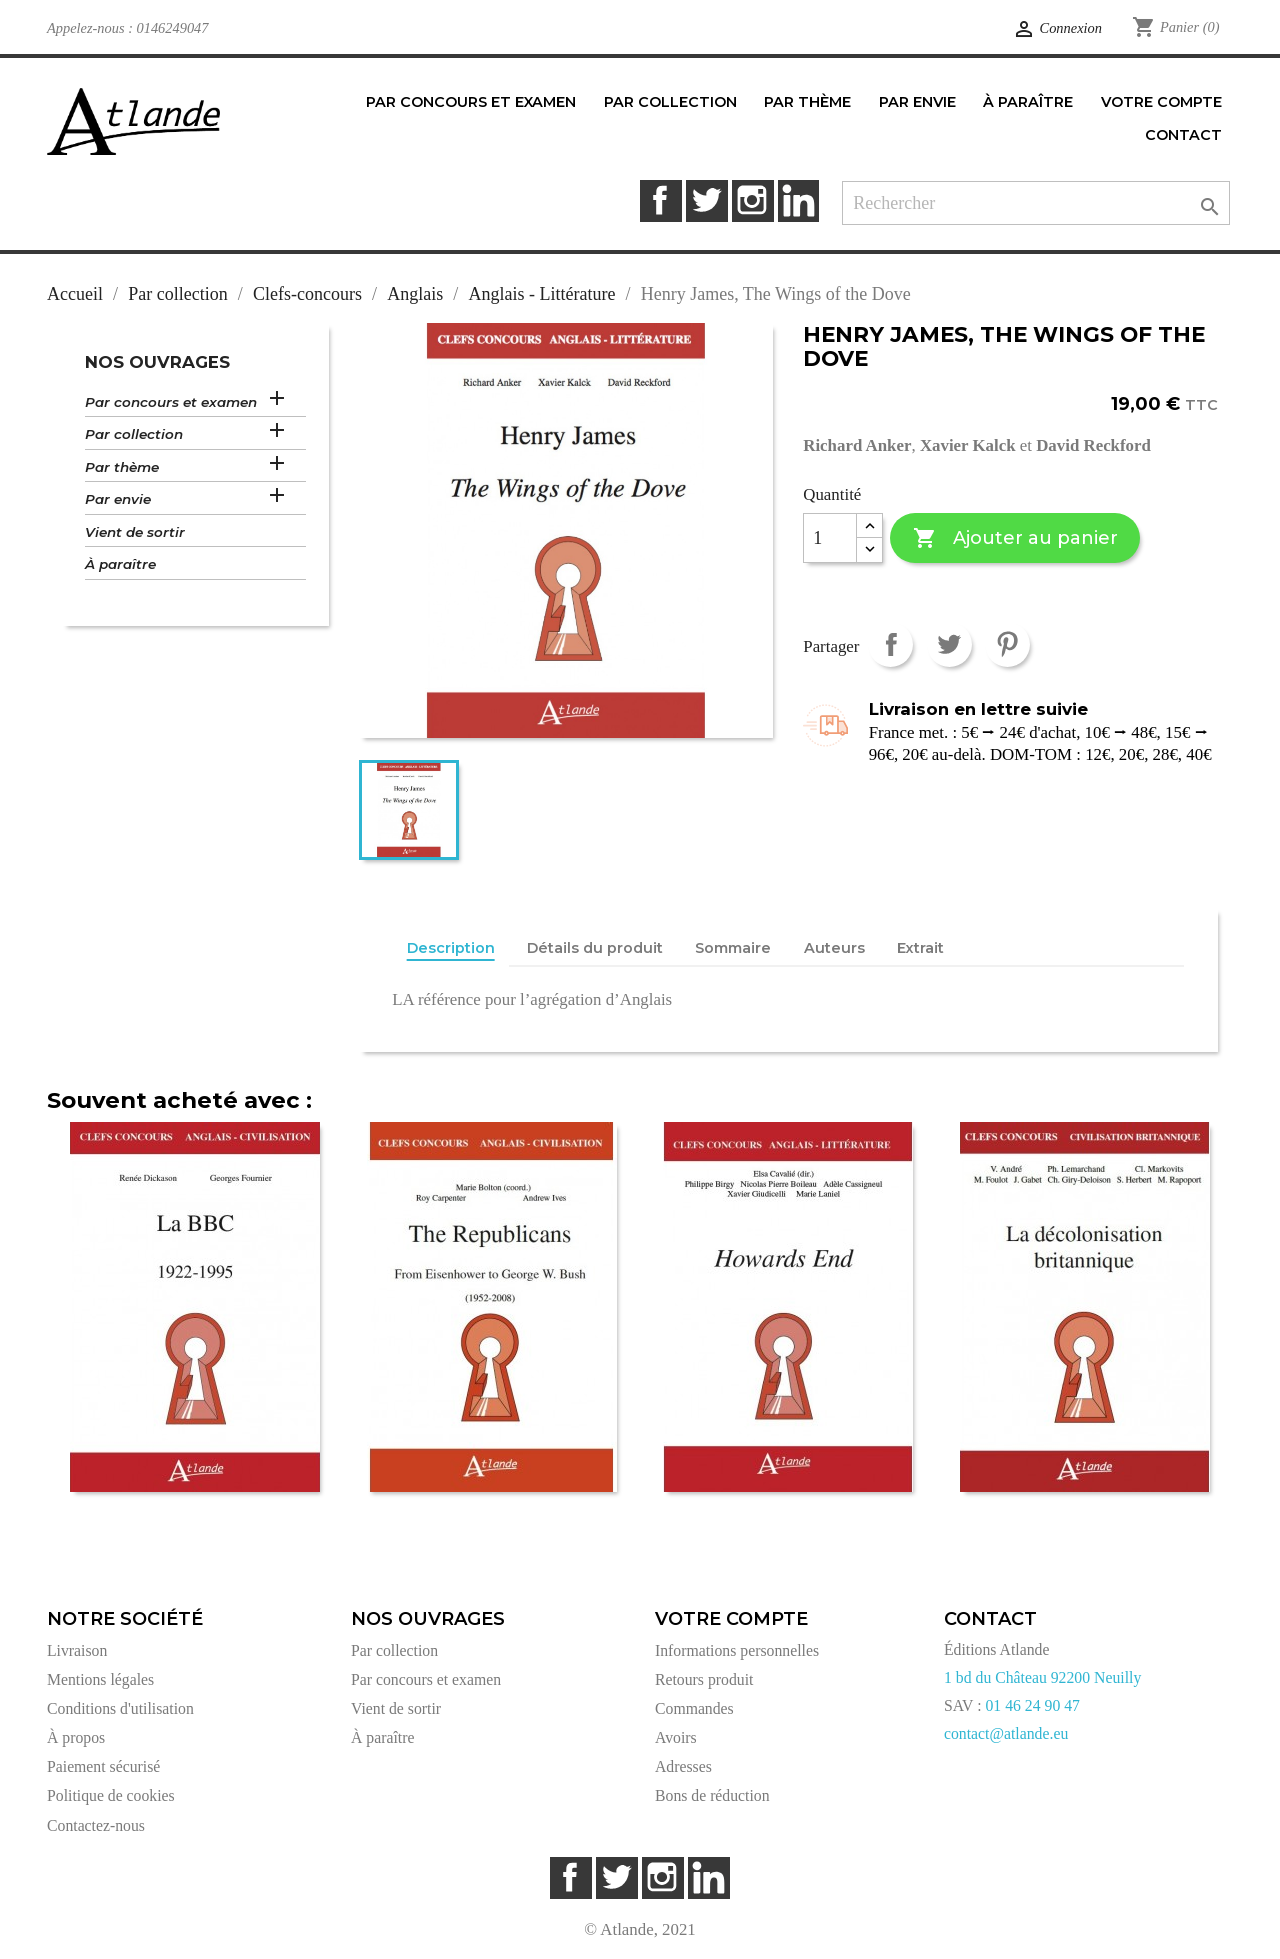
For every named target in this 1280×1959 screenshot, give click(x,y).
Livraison (77, 1650)
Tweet (949, 644)
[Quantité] (830, 538)
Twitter (706, 200)
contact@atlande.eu (1006, 1733)
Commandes (694, 1708)
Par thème (122, 467)
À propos (76, 1737)
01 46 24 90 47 (1032, 1705)
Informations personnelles (737, 1650)
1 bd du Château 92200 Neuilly (1042, 1677)
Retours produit (704, 1679)
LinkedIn (798, 200)
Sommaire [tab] (733, 948)
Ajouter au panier (1015, 538)
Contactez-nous (96, 1825)
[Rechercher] (1036, 203)
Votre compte (731, 1619)
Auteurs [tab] (834, 948)
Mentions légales (100, 1679)
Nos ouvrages (157, 362)
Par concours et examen (171, 402)
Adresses (683, 1766)
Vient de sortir (135, 532)
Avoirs (676, 1737)
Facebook (660, 200)
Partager (890, 644)
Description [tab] (451, 948)
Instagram (752, 200)
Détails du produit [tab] (595, 948)
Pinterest (1007, 644)
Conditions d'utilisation (120, 1708)
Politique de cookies (111, 1795)
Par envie (118, 499)
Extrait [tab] (920, 948)
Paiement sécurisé (103, 1766)
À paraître (120, 564)
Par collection (134, 434)
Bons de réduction (712, 1795)
